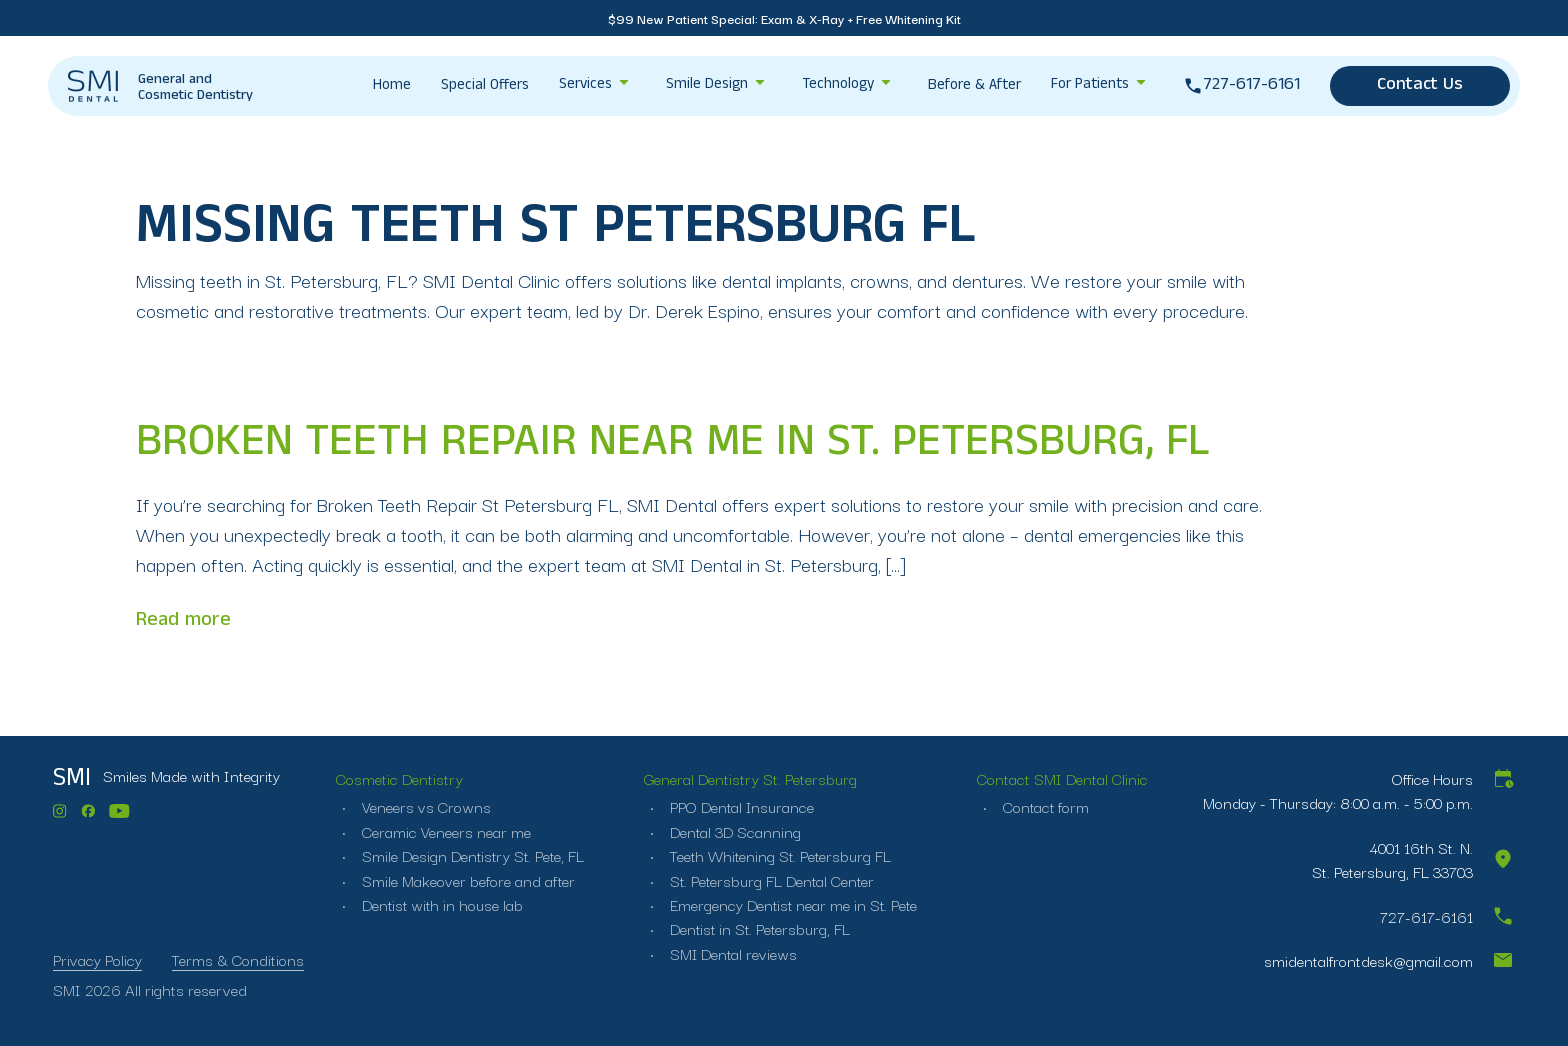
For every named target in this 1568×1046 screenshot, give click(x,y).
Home (392, 87)
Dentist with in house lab (438, 904)
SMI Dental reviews (732, 953)
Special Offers (485, 87)
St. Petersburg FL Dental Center (772, 879)
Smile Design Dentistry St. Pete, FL (469, 855)
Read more (183, 621)
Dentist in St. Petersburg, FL (760, 928)
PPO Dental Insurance (741, 806)
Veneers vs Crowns (420, 806)
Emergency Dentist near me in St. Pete (793, 904)
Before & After (974, 87)
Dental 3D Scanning (734, 831)
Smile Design (707, 86)
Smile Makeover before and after (463, 879)
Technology (838, 86)
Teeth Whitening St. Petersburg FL (780, 855)
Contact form (1049, 806)
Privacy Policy (97, 959)
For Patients (1090, 86)
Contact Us (1420, 86)
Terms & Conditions (238, 959)
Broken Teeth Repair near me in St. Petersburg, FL (674, 447)
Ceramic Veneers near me (440, 831)
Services (585, 86)
